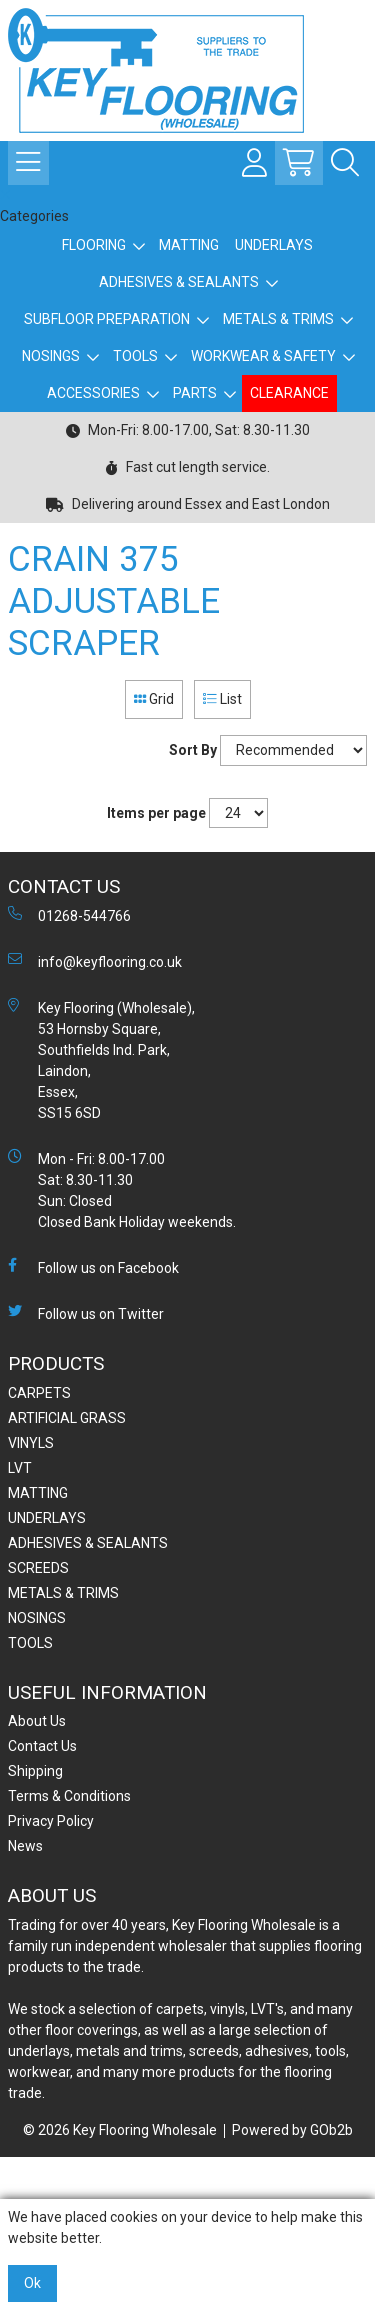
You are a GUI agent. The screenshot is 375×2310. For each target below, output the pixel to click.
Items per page (156, 813)
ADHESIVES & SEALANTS (179, 282)
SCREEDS (38, 1568)
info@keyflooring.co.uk (95, 961)
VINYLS (31, 1443)
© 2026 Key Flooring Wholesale (120, 2130)
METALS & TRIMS (278, 319)
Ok (32, 2283)
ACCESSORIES (93, 393)
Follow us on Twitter (86, 1313)
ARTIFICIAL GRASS (67, 1418)
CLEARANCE (289, 393)
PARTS (195, 393)
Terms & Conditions (69, 1796)
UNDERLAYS (274, 245)
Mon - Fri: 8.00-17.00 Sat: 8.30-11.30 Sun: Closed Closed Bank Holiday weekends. (122, 1189)
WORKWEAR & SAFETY (263, 356)
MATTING (189, 245)
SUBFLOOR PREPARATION (107, 319)
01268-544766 (69, 915)
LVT (20, 1468)
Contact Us (42, 1746)
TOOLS (135, 356)
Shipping (35, 1771)
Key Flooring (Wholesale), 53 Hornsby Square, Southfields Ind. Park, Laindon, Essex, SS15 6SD (101, 1059)
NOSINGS (51, 356)
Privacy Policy (51, 1821)
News (25, 1846)
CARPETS (39, 1393)
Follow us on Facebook (93, 1267)
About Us (37, 1721)
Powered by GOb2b (292, 2130)
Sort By (193, 750)
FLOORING (94, 245)
